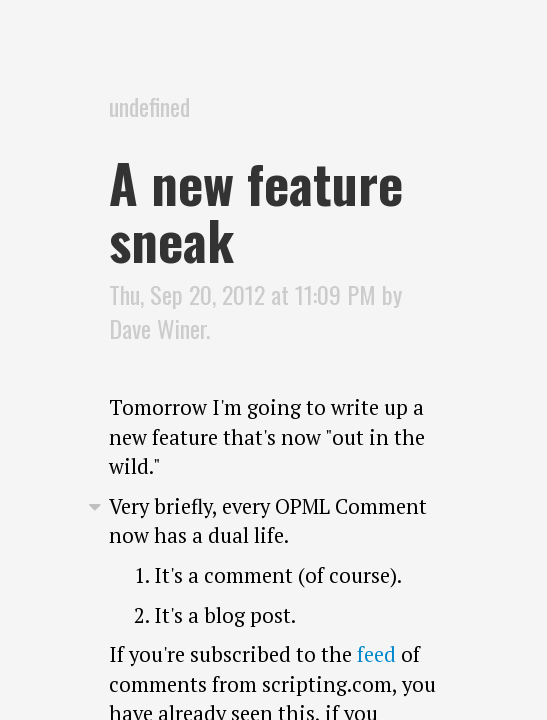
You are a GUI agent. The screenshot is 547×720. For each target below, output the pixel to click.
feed (376, 654)
